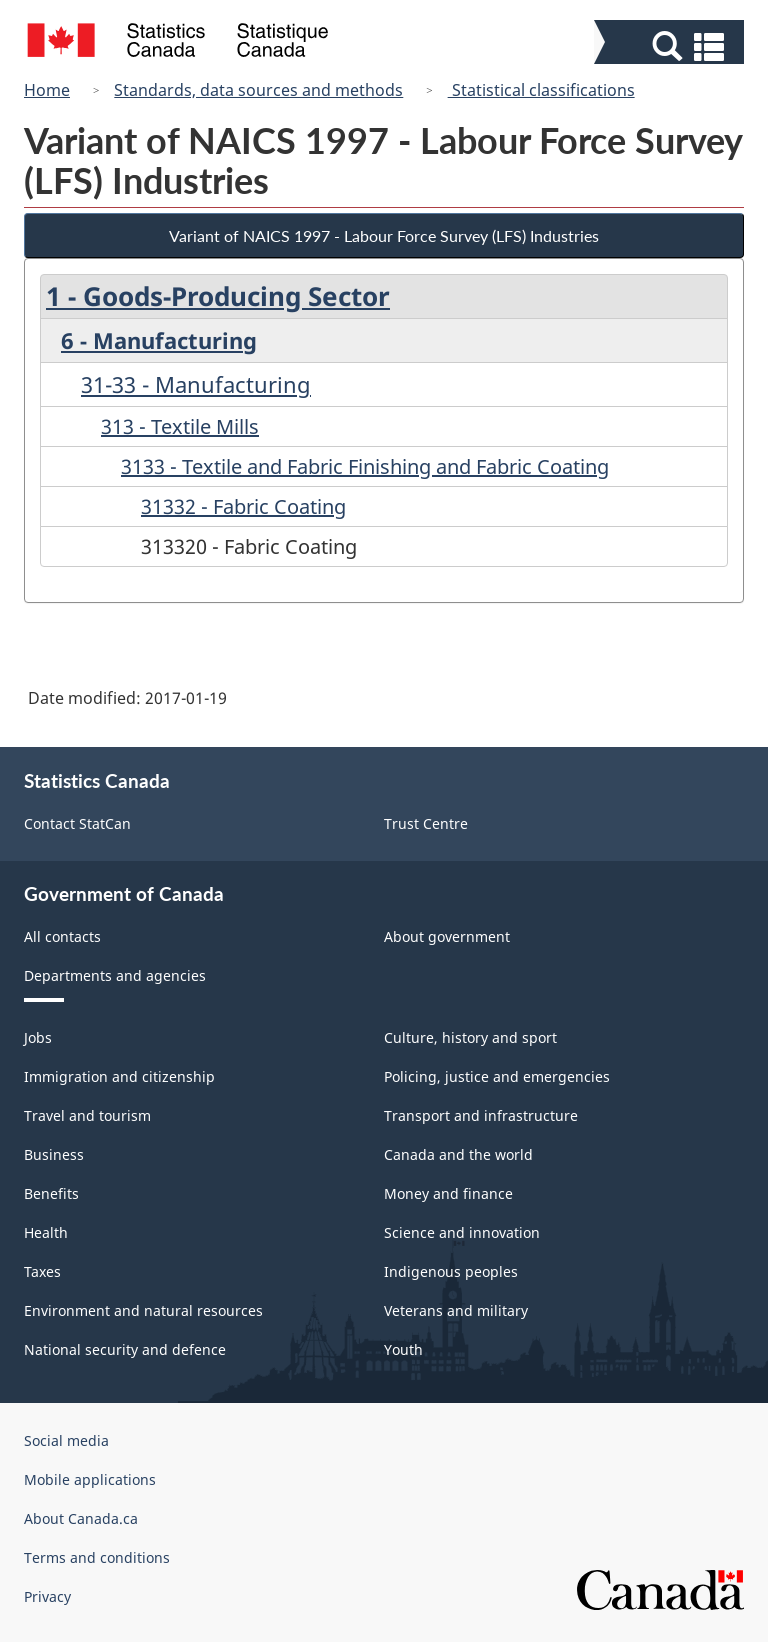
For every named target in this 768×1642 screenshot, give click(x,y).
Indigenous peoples (451, 1271)
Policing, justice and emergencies (497, 1076)
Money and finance (448, 1193)
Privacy (47, 1596)
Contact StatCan (77, 823)
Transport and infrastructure (481, 1115)
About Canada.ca (81, 1518)
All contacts (62, 936)
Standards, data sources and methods (258, 90)
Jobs (38, 1037)
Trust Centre (426, 823)
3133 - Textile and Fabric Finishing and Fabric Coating (365, 466)
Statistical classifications (541, 90)
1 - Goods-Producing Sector (218, 296)
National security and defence (125, 1349)
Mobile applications (90, 1479)
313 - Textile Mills (180, 426)
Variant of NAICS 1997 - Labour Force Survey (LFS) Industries (384, 235)
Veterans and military (456, 1310)
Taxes (42, 1271)
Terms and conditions (97, 1557)
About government (447, 936)
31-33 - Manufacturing (196, 384)
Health (46, 1232)
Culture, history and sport (470, 1037)
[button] (671, 46)
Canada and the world (458, 1154)
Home (47, 90)
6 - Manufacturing (159, 340)
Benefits (51, 1193)
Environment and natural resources (143, 1310)
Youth (403, 1349)
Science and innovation (462, 1232)
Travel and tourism (87, 1115)
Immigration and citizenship (119, 1076)
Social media (66, 1440)
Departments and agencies (115, 975)
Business (54, 1154)
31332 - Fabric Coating (243, 506)
